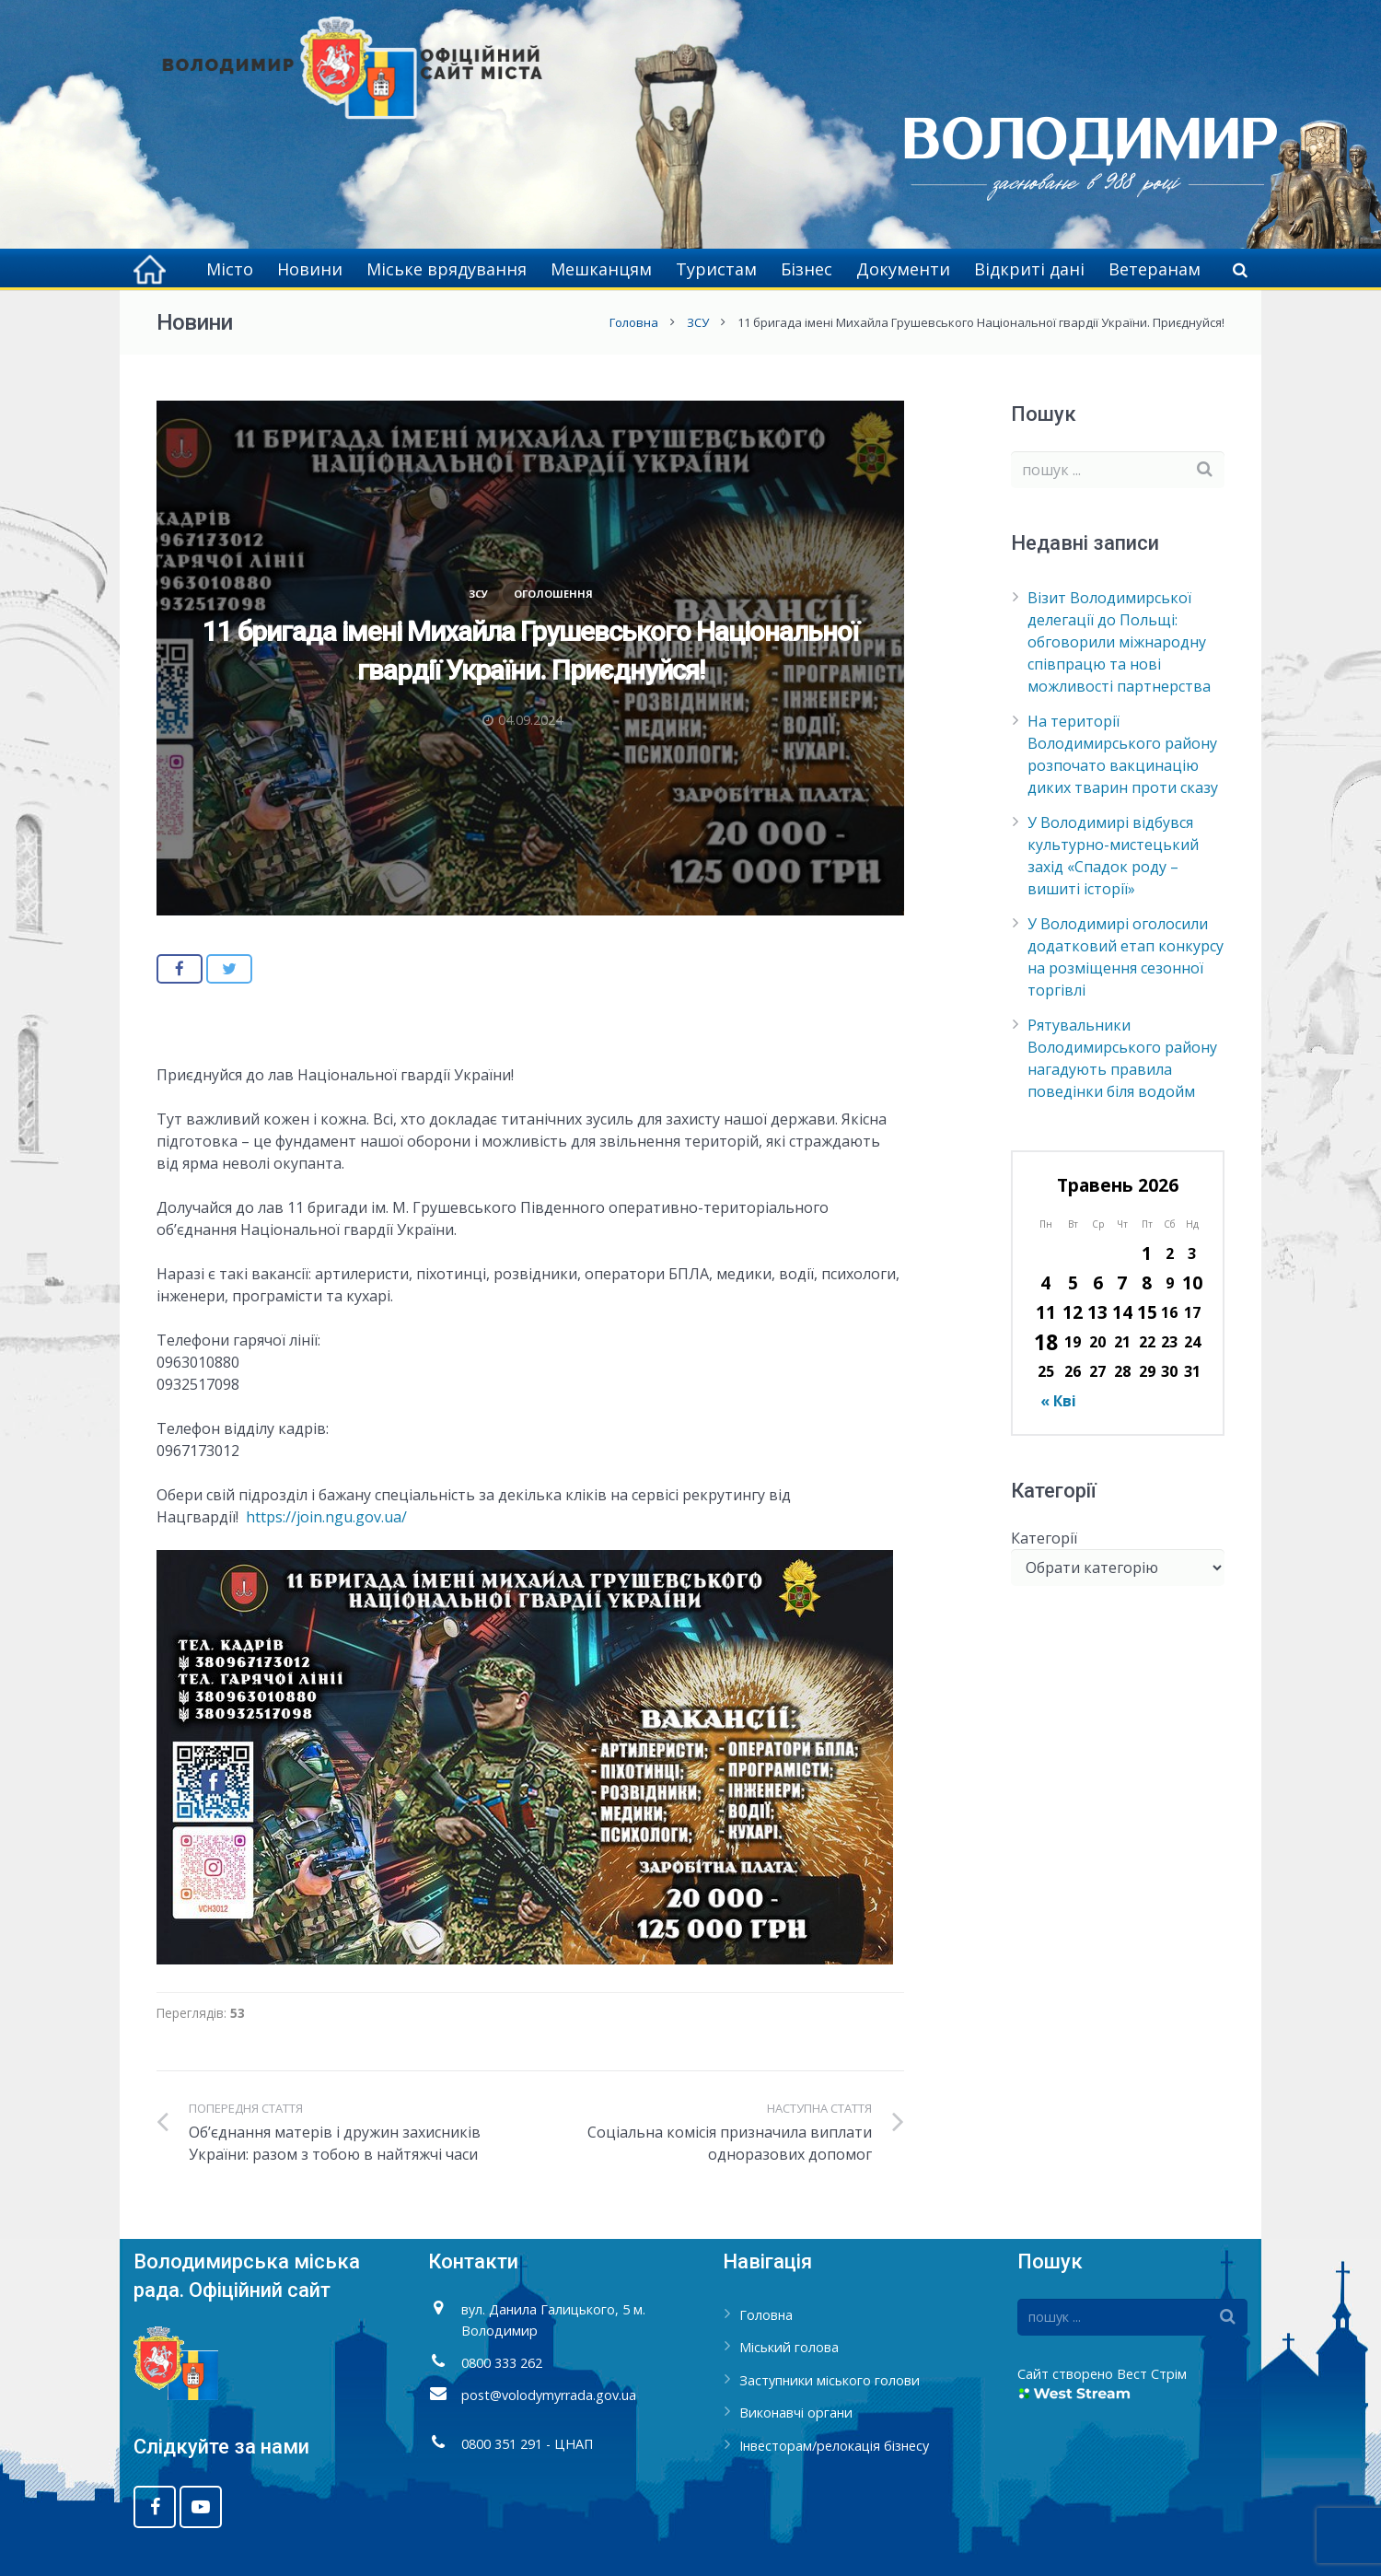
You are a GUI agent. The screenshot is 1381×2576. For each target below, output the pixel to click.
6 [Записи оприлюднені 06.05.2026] (1098, 1282)
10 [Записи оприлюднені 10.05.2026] (1192, 1282)
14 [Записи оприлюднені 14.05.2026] (1122, 1312)
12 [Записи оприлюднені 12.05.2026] (1072, 1312)
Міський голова (789, 2347)
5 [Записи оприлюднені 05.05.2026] (1073, 1282)
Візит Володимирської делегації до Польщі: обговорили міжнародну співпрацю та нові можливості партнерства (1119, 642)
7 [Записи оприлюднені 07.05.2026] (1122, 1282)
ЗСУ (698, 322)
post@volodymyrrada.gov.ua (548, 2395)
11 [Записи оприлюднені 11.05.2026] (1046, 1312)
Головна (633, 322)
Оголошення (553, 593)
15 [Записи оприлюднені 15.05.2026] (1147, 1312)
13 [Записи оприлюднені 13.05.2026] (1097, 1312)
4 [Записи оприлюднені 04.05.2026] (1045, 1282)
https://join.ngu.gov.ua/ (326, 1517)
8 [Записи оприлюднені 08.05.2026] (1147, 1282)
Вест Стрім (1152, 2374)
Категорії (1044, 1538)
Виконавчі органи (796, 2412)
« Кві (1058, 1401)
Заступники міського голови (829, 2380)
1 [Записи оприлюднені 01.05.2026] (1147, 1253)
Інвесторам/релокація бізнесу (834, 2445)
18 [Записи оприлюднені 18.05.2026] (1046, 1342)
